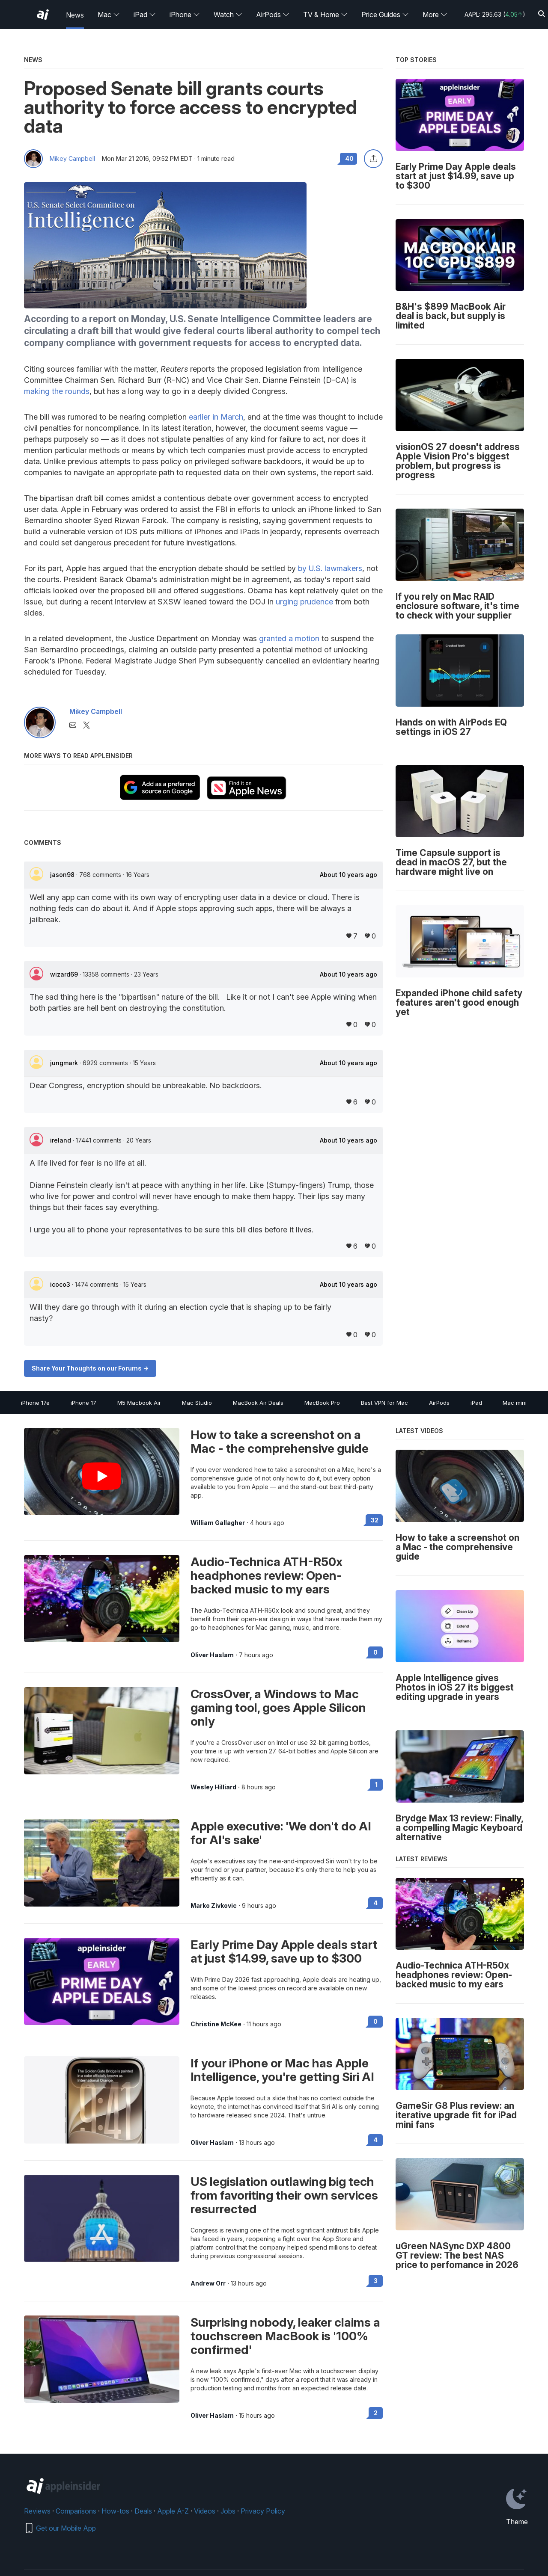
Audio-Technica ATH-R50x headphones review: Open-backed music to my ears (266, 1575)
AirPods (272, 14)
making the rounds (56, 391)
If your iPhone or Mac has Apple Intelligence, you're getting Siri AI (282, 2070)
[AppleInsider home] (43, 15)
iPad (145, 14)
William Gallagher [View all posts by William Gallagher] (218, 1522)
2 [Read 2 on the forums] (376, 2412)
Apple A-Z (173, 2511)
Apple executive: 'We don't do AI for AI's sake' (281, 1833)
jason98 (63, 874)
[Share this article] (373, 158)
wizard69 (65, 974)
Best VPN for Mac (384, 1402)
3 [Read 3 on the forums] (376, 2280)
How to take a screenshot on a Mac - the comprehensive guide (280, 1441)
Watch (228, 14)
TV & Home (325, 14)
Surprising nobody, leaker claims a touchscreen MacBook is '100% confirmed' (285, 2336)
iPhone (185, 14)
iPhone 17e (35, 1402)
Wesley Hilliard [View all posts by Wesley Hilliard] (213, 1787)
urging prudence (304, 601)
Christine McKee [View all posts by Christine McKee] (216, 2024)
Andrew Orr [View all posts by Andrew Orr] (208, 2283)
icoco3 (61, 1284)
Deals (143, 2511)
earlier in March (216, 416)
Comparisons (76, 2511)
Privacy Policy (263, 2511)
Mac (109, 14)
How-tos (115, 2511)
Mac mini (515, 1402)
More (435, 14)
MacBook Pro (322, 1402)
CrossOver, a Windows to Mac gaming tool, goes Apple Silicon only (278, 1708)
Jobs (227, 2511)
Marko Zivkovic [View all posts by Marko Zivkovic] (214, 1905)
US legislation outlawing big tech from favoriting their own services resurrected (284, 2195)
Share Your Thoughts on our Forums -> (90, 1368)
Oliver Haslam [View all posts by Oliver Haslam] (212, 1655)
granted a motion (289, 638)
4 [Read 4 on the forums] (375, 1903)
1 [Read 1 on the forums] (376, 1784)
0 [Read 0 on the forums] (375, 1652)
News (75, 15)
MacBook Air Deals (258, 1402)
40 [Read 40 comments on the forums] (349, 158)
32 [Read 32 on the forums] (374, 1520)
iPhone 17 (83, 1402)
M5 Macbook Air (139, 1402)
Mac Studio (197, 1402)
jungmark (65, 1062)
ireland (61, 1140)
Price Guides (385, 14)
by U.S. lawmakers (330, 568)
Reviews (37, 2511)
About (348, 874)
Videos (204, 2511)
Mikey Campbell (72, 158)
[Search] (542, 14)
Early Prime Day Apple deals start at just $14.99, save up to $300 (284, 1951)
